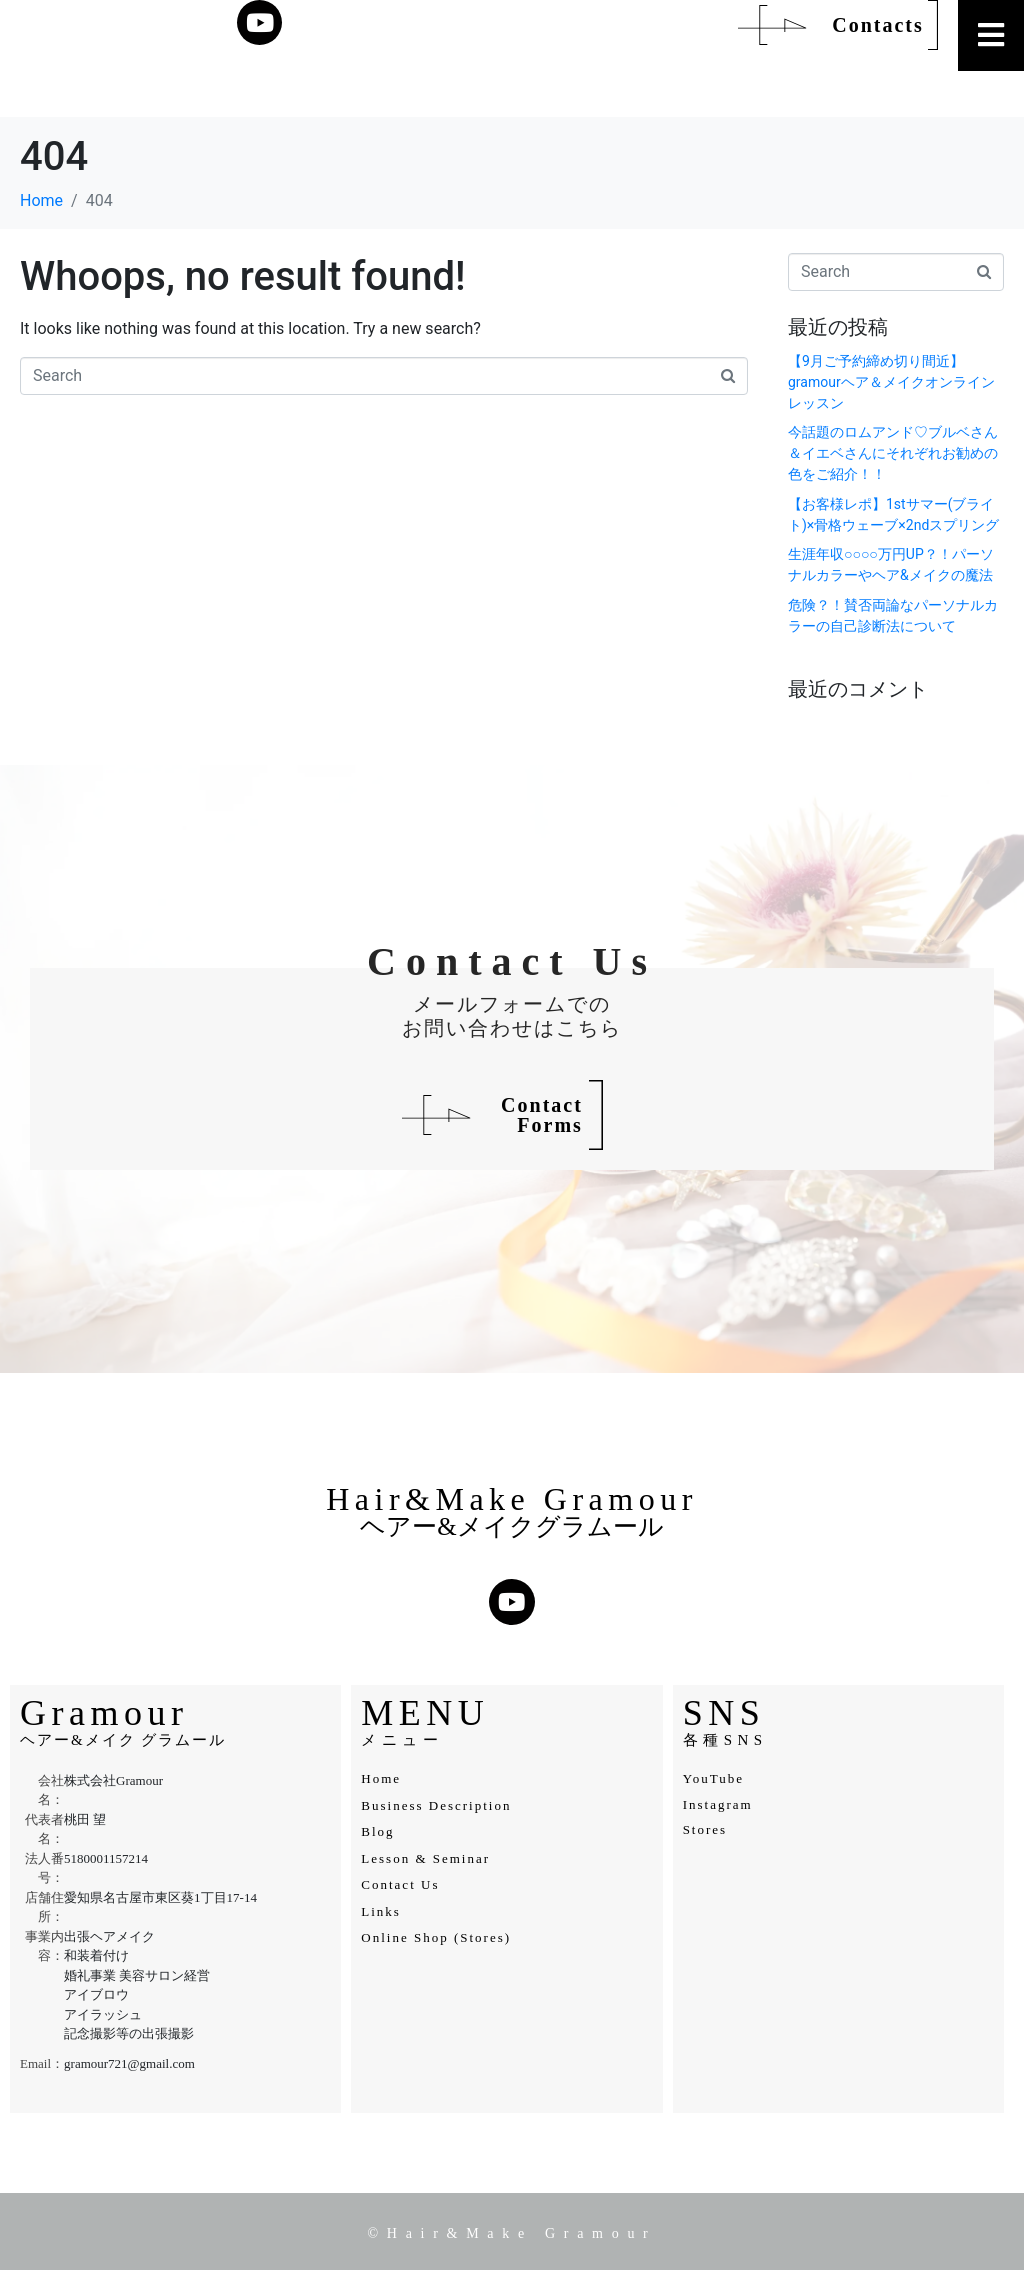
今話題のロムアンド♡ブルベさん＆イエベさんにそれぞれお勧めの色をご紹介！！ (893, 453)
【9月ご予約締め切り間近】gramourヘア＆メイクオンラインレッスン (891, 382)
